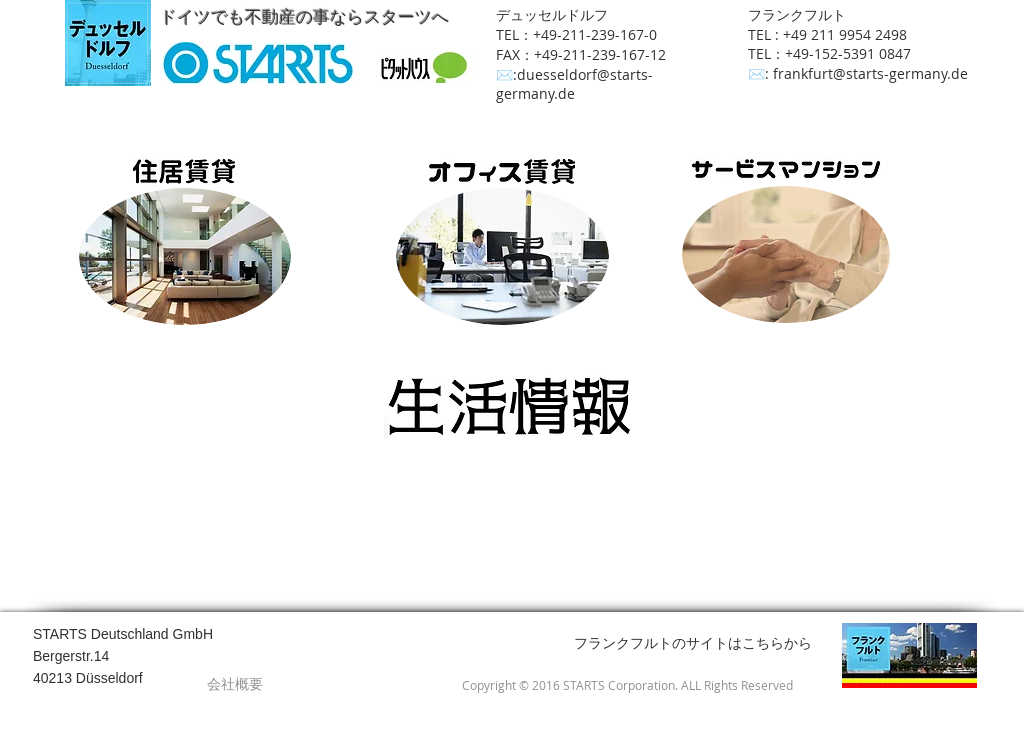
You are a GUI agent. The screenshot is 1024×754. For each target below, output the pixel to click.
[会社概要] (234, 684)
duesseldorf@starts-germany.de (574, 84)
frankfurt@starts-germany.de (870, 73)
